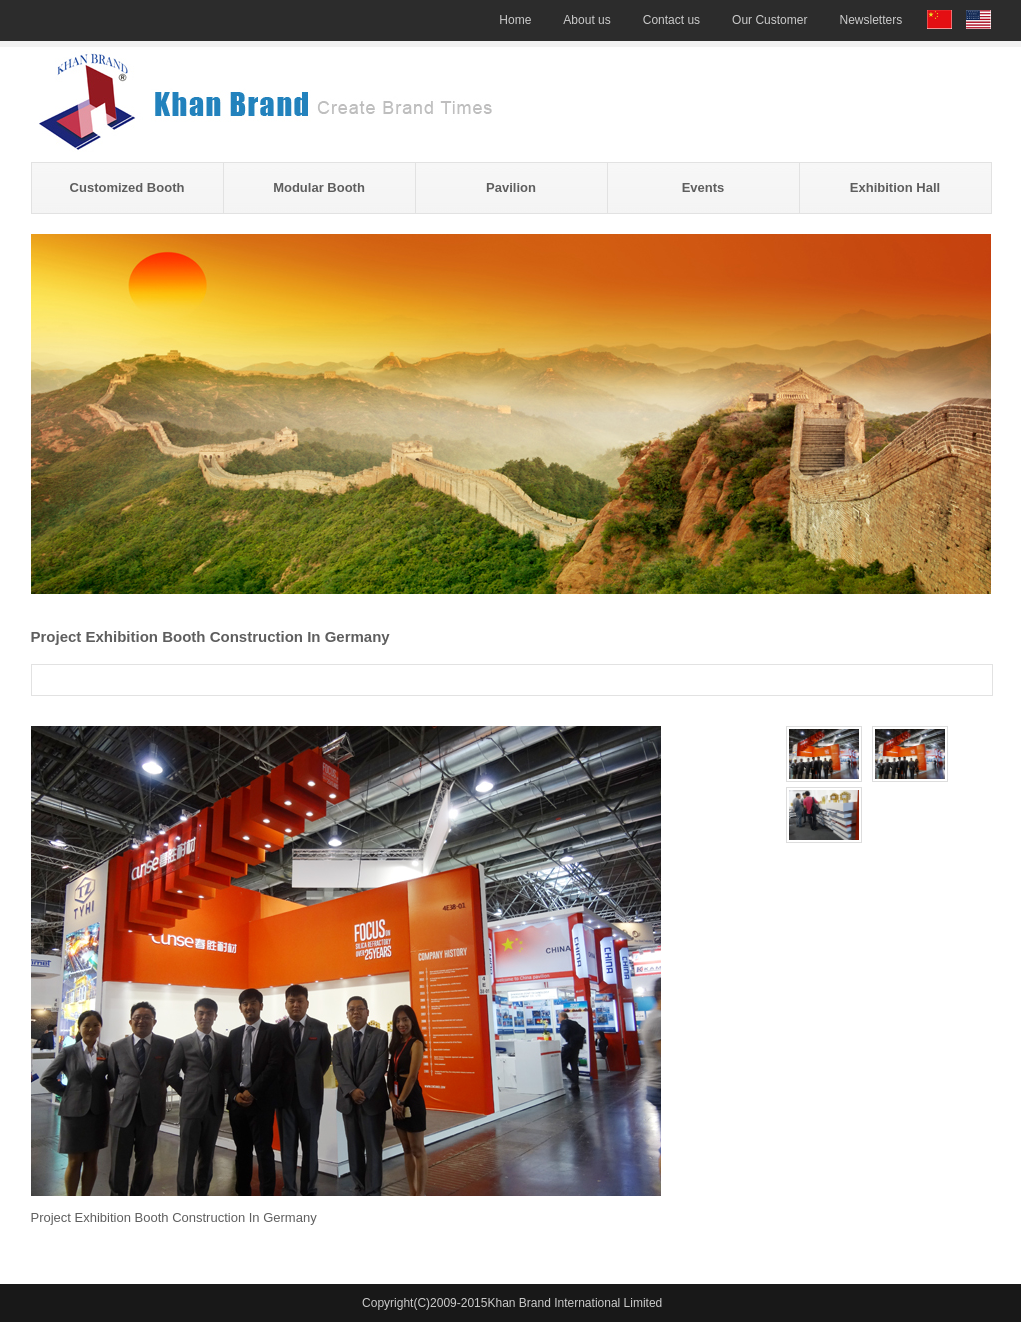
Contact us (671, 20)
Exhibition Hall (895, 187)
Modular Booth (319, 187)
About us (586, 20)
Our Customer (769, 20)
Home (515, 20)
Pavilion (511, 187)
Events (703, 187)
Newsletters (870, 20)
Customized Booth (127, 187)
